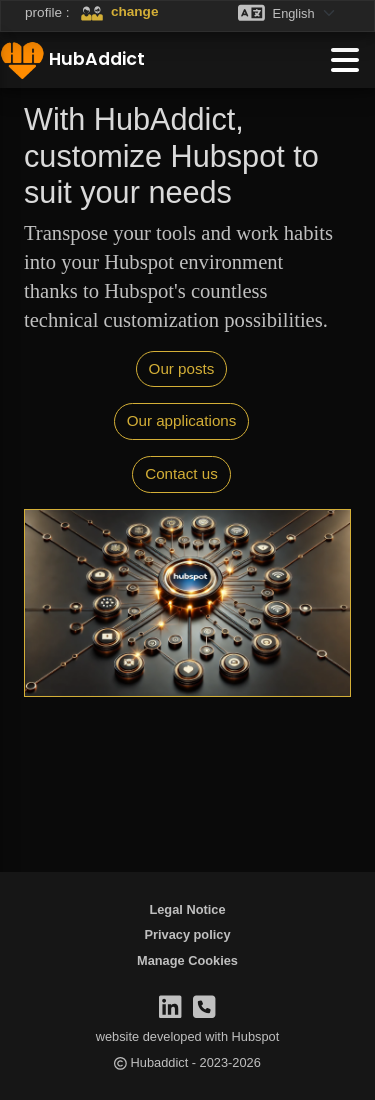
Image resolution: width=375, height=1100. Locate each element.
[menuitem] (187, 960)
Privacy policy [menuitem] (187, 934)
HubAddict (72, 59)
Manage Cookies (187, 960)
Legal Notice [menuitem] (187, 909)
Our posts (182, 368)
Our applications (182, 420)
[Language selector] (310, 13)
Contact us (181, 473)
